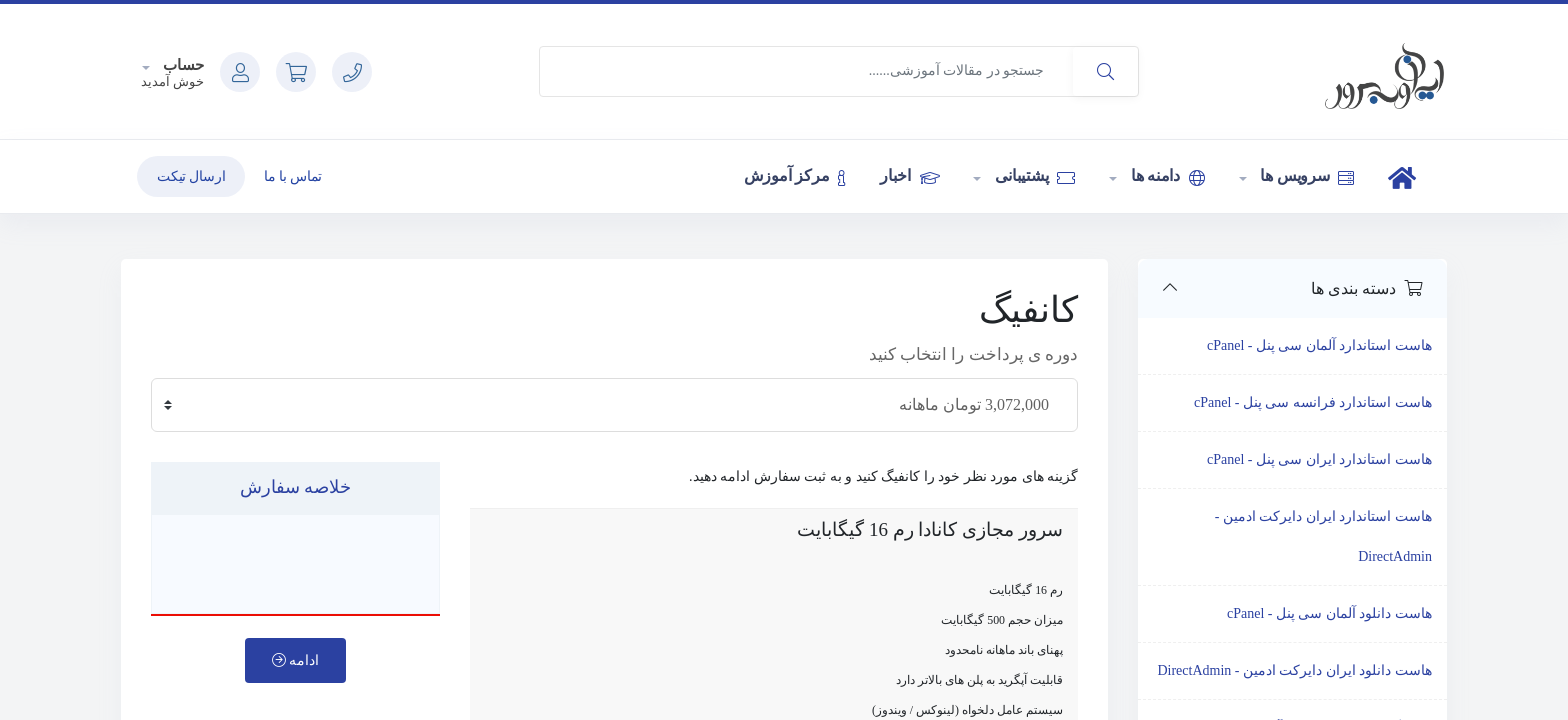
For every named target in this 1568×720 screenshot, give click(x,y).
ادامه (296, 660)
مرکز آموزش (795, 176)
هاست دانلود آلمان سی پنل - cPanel (1329, 613)
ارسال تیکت (191, 176)
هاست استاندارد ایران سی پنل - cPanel (1319, 459)
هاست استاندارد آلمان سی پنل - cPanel (1319, 345)
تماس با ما (293, 176)
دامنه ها (1166, 176)
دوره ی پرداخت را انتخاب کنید (973, 354)
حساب (182, 65)
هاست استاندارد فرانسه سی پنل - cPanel (1313, 402)
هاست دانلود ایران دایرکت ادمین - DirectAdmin (1294, 670)
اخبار (909, 176)
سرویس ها (1306, 176)
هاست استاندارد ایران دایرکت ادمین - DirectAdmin (1323, 536)
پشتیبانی (1033, 176)
